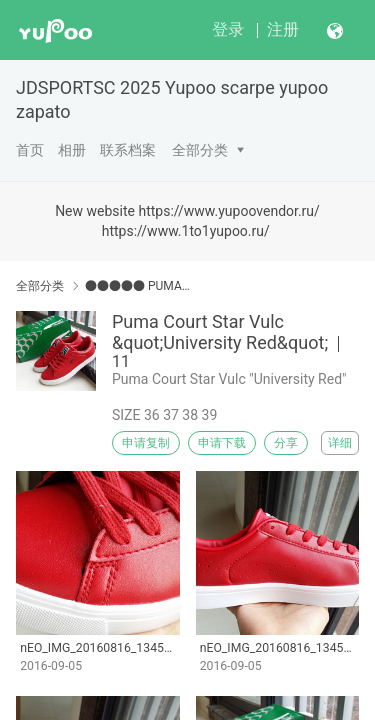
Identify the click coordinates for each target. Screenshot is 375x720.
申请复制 (146, 443)
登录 (228, 29)
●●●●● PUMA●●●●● (137, 286)
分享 (286, 443)
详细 (340, 443)
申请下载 (222, 443)
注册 (283, 29)
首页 (30, 150)
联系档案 (128, 150)
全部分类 (200, 150)
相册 (72, 150)
